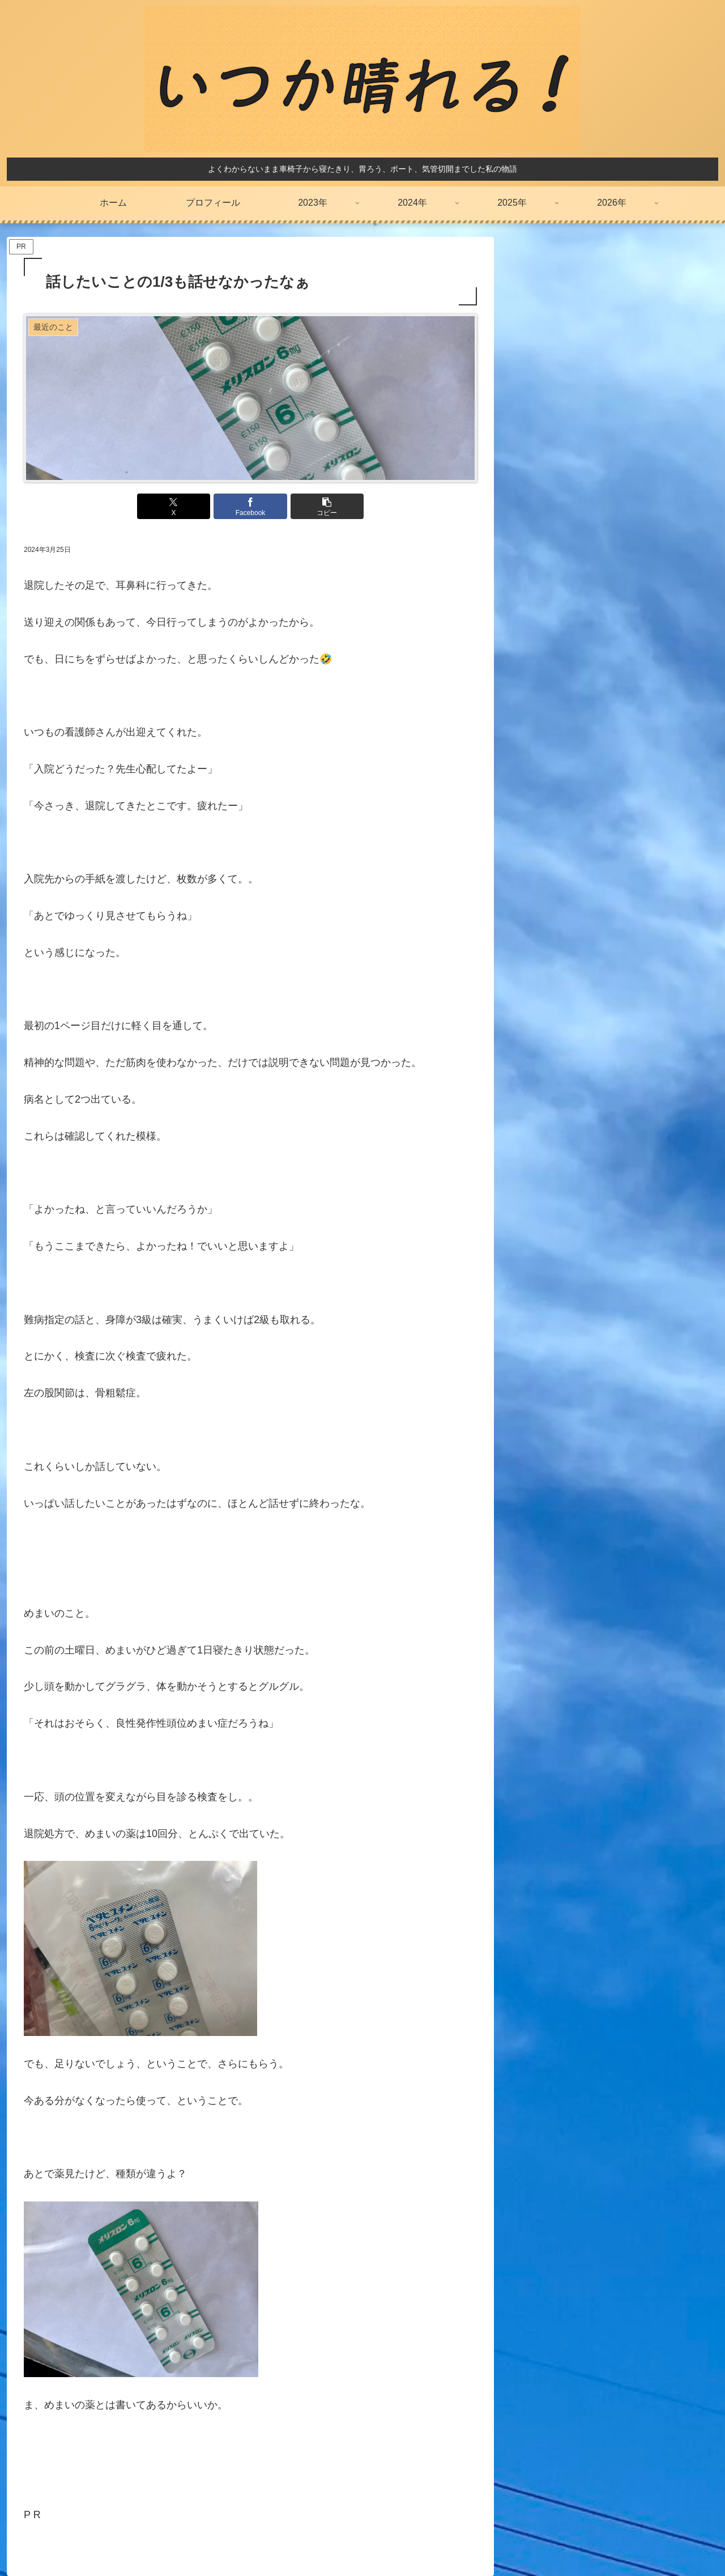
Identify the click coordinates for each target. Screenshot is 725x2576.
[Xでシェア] (174, 506)
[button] (326, 506)
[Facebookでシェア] (250, 506)
